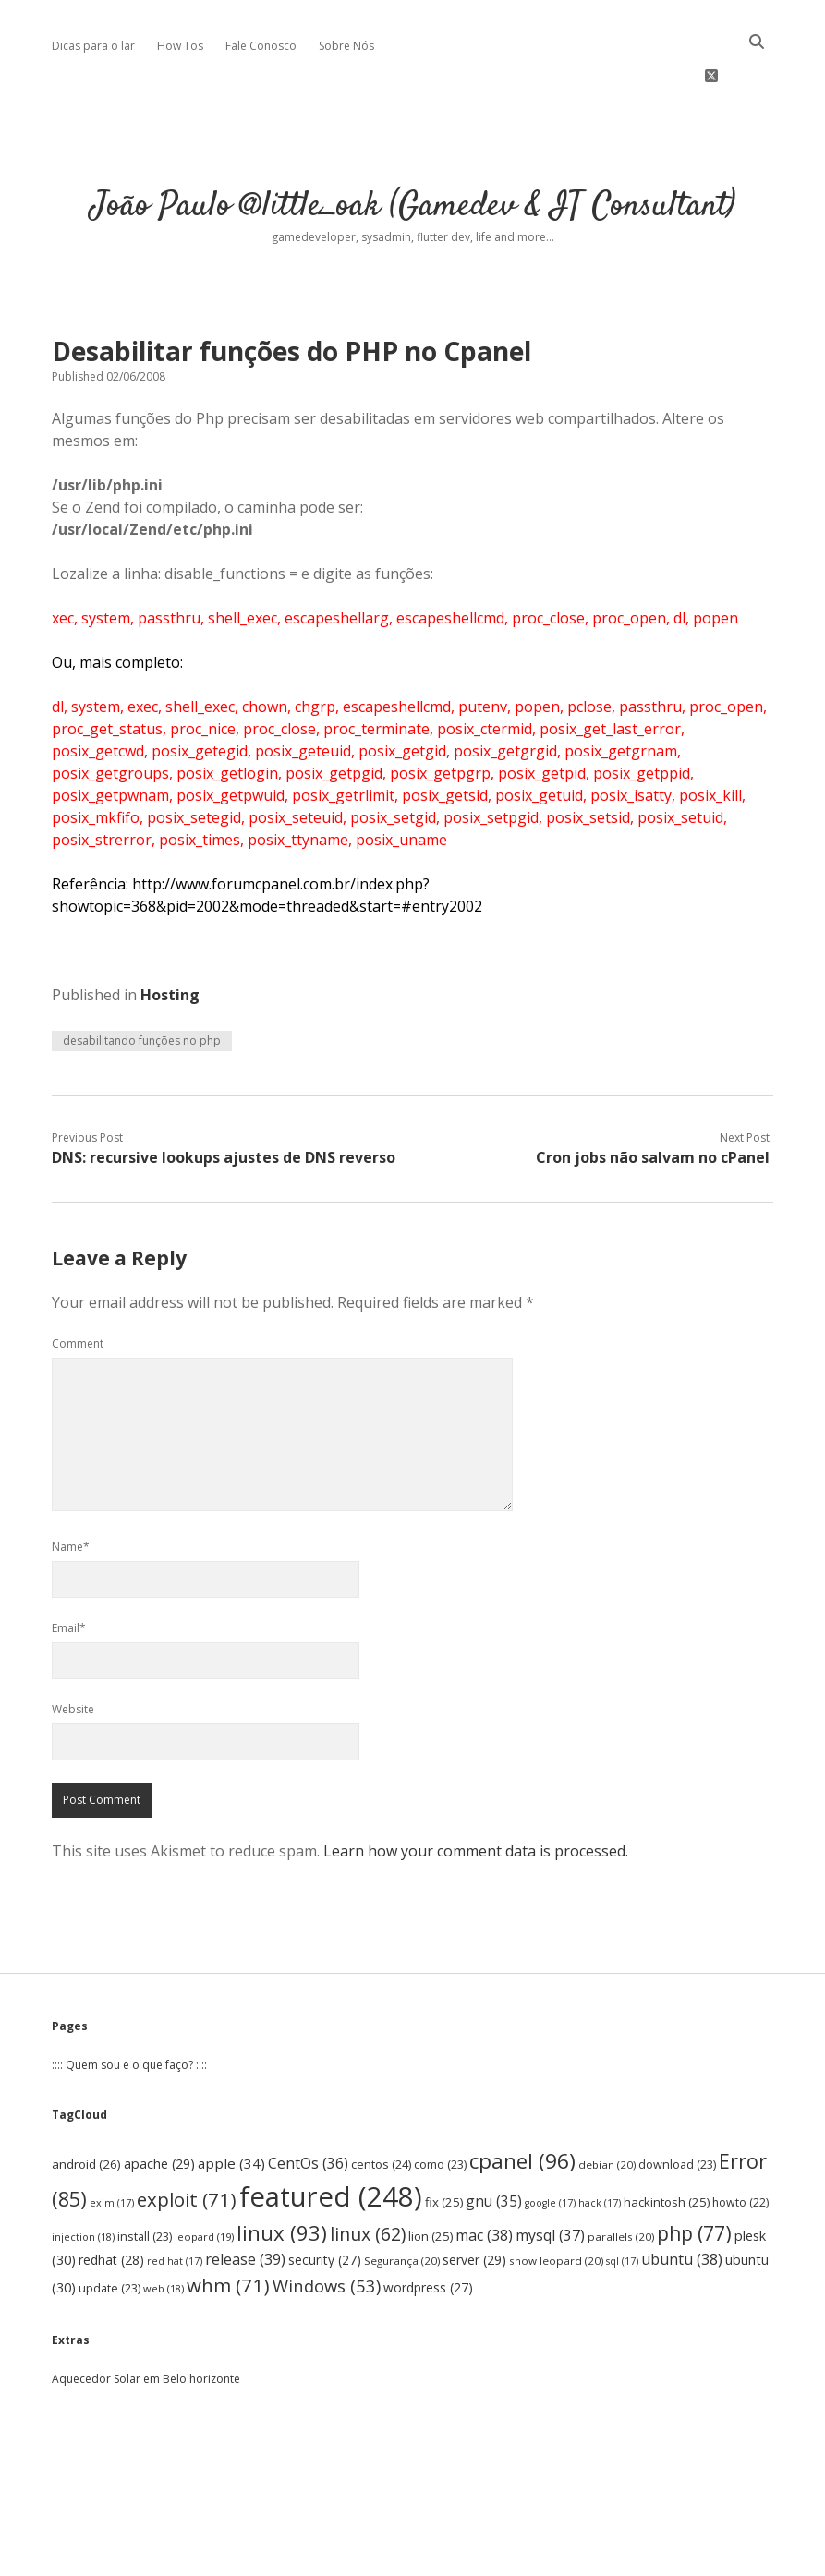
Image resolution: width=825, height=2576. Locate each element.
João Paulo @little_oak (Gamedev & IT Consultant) (413, 151)
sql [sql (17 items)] (622, 2205)
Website (73, 1654)
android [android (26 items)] (86, 2108)
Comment (77, 1288)
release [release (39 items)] (245, 2204)
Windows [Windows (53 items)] (327, 2230)
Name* (71, 1491)
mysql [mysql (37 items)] (550, 2180)
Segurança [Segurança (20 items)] (402, 2205)
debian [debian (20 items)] (607, 2109)
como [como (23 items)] (440, 2109)
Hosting (170, 939)
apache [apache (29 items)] (159, 2108)
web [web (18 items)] (163, 2233)
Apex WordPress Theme (357, 2555)
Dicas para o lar (93, 46)
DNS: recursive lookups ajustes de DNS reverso (223, 1102)
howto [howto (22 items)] (740, 2147)
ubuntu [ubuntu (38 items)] (681, 2204)
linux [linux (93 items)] (282, 2177)
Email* (69, 1572)
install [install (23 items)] (144, 2181)
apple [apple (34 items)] (231, 2107)
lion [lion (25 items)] (430, 2180)
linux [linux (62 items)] (368, 2178)
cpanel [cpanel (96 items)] (522, 2105)
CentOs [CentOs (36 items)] (308, 2108)
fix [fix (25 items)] (444, 2146)
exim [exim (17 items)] (112, 2147)
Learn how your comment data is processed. (475, 1795)
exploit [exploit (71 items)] (187, 2144)
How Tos (180, 46)
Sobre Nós (346, 46)
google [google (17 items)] (550, 2147)
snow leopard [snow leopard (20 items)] (556, 2205)
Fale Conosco (261, 46)
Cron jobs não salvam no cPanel (653, 1102)
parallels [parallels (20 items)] (621, 2181)
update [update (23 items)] (109, 2233)
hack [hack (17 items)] (599, 2147)
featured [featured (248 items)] (330, 2140)
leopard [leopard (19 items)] (204, 2181)
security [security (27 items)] (324, 2204)
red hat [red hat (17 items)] (174, 2205)
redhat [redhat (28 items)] (111, 2204)
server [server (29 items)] (474, 2204)
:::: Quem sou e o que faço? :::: (129, 2009)
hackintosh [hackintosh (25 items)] (667, 2146)
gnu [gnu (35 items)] (494, 2145)
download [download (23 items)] (677, 2109)
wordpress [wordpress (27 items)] (428, 2232)
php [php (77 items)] (694, 2178)
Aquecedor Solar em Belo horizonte (146, 2323)
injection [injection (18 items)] (83, 2181)
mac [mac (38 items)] (484, 2180)
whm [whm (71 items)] (228, 2230)
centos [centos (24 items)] (381, 2108)
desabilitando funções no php (142, 985)
